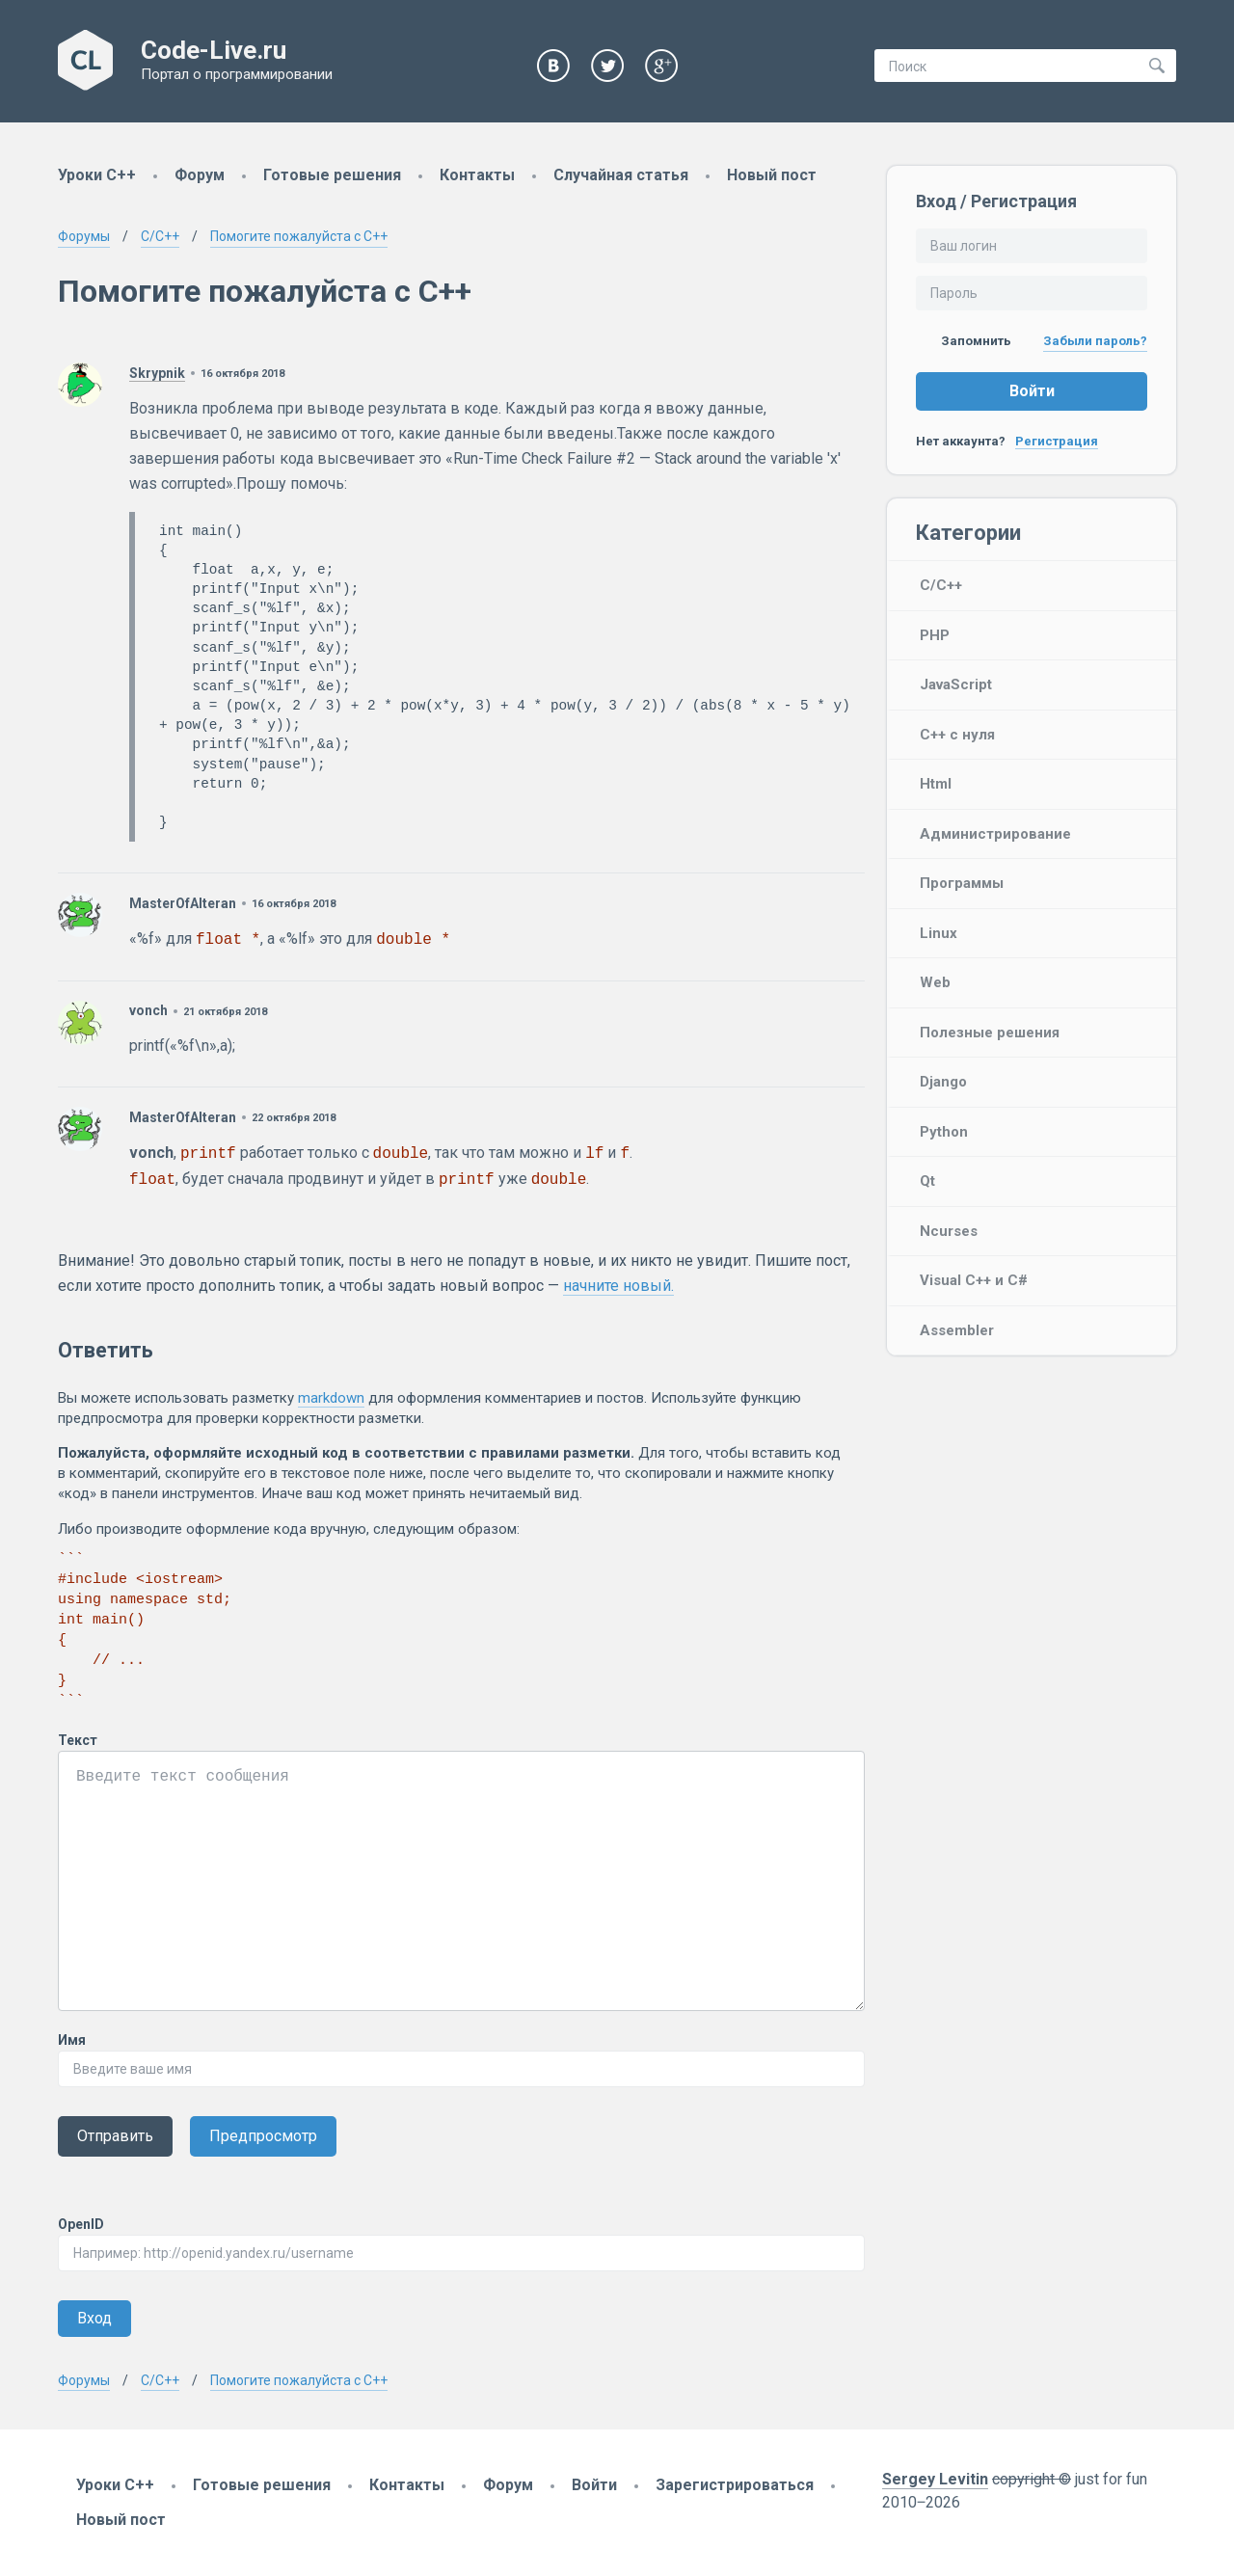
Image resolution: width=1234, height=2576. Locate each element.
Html (936, 783)
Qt (927, 1181)
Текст (77, 1740)
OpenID (81, 2224)
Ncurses (949, 1231)
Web (935, 982)
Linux (938, 933)
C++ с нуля (957, 734)
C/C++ (941, 585)
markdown (331, 1398)
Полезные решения (990, 1032)
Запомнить (963, 341)
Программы (962, 883)
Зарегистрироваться (735, 2485)
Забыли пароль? (1095, 341)
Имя (72, 2040)
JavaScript (956, 684)
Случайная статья (620, 175)
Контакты (477, 175)
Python (944, 1131)
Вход (94, 2318)
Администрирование (995, 834)
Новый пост (772, 175)
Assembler (957, 1330)
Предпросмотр (263, 2136)
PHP (935, 635)
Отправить (115, 2136)
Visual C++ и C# (974, 1280)
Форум (199, 175)
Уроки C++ (97, 175)
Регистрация (1056, 441)
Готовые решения (332, 175)
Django (943, 1081)
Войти (1032, 391)
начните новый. (618, 1285)
